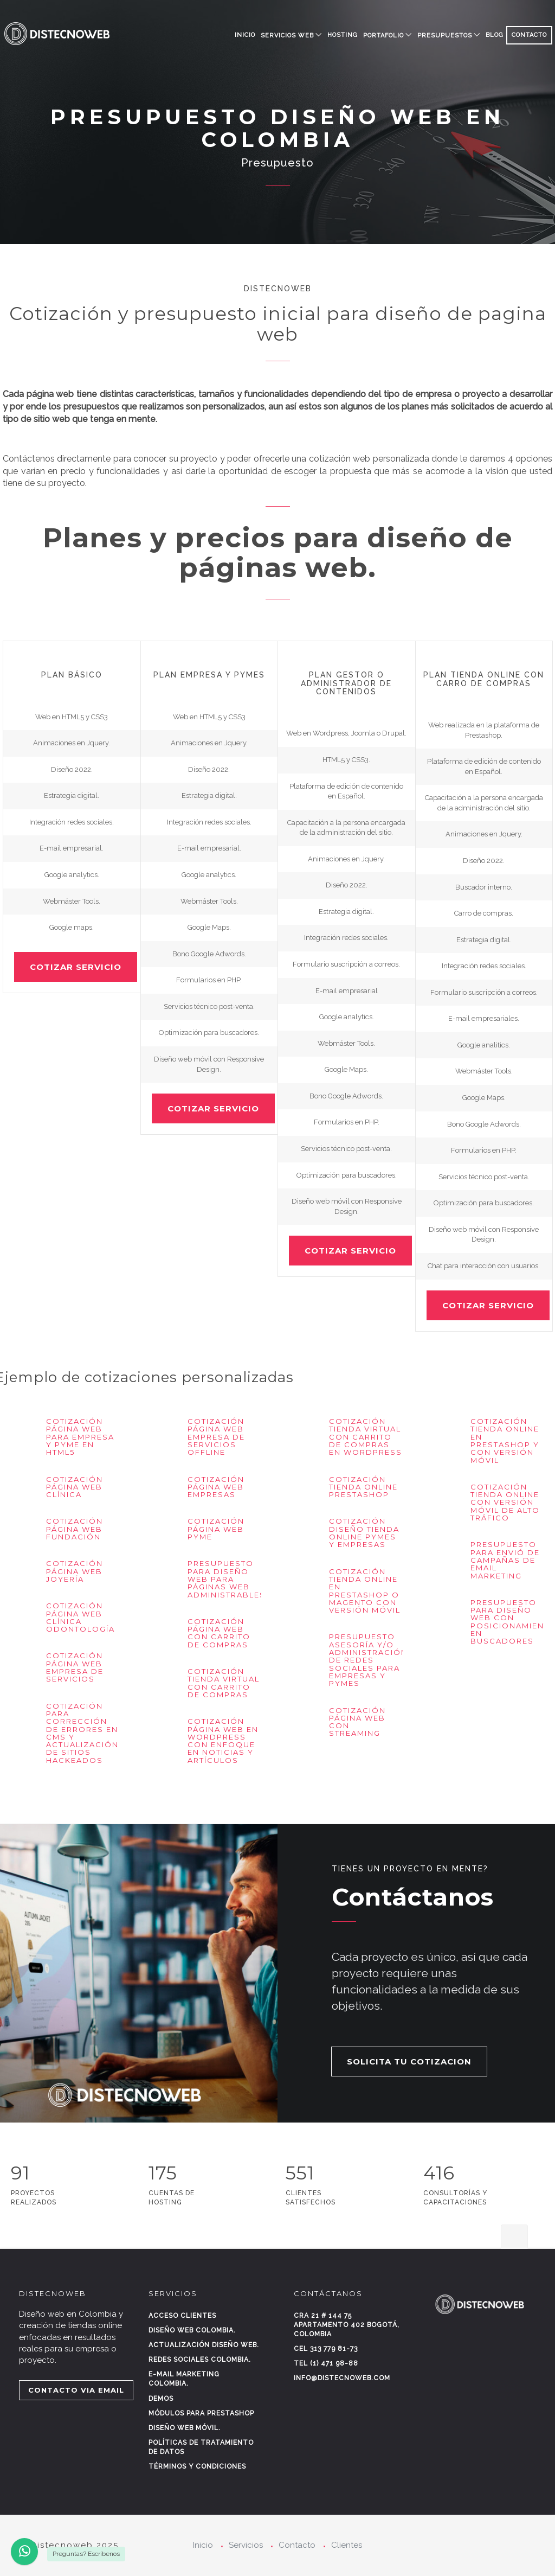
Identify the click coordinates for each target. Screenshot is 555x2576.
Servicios (246, 2545)
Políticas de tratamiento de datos (201, 2447)
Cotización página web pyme (216, 1529)
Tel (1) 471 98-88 (326, 2363)
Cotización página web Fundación (74, 1529)
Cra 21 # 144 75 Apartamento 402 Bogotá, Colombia (346, 2325)
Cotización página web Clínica (74, 1487)
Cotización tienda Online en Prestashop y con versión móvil (504, 1440)
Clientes (346, 2545)
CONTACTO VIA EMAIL (76, 2390)
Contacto (297, 2545)
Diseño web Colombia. (192, 2330)
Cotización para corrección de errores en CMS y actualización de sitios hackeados (82, 1733)
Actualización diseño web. (204, 2345)
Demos (161, 2398)
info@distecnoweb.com (342, 2378)
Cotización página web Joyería (74, 1571)
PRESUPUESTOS (444, 35)
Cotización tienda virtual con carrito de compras (224, 1683)
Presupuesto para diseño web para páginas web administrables (227, 1579)
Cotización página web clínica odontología (80, 1617)
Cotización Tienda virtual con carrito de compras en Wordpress (365, 1436)
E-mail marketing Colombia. (184, 2378)
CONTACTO (529, 35)
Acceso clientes (182, 2315)
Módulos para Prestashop (201, 2413)
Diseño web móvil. (185, 2428)
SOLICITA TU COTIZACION (409, 2061)
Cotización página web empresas (216, 1487)
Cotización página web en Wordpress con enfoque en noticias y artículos (223, 1740)
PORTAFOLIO (383, 35)
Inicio (245, 35)
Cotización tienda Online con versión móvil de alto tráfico (505, 1502)
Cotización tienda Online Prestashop (363, 1487)
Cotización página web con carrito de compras (219, 1633)
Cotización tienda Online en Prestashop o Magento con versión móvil (365, 1590)
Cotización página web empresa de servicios (75, 1667)
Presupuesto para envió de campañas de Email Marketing (505, 1560)
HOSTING (342, 35)
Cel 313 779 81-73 (326, 2349)
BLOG (495, 35)
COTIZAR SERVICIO (75, 967)
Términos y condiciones (197, 2466)
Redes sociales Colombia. (200, 2359)
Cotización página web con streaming (357, 1722)
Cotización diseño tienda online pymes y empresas (364, 1533)
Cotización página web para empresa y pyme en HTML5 (80, 1436)
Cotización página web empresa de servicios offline (216, 1436)
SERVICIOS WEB (287, 35)
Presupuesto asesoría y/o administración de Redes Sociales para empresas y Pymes (368, 1659)
